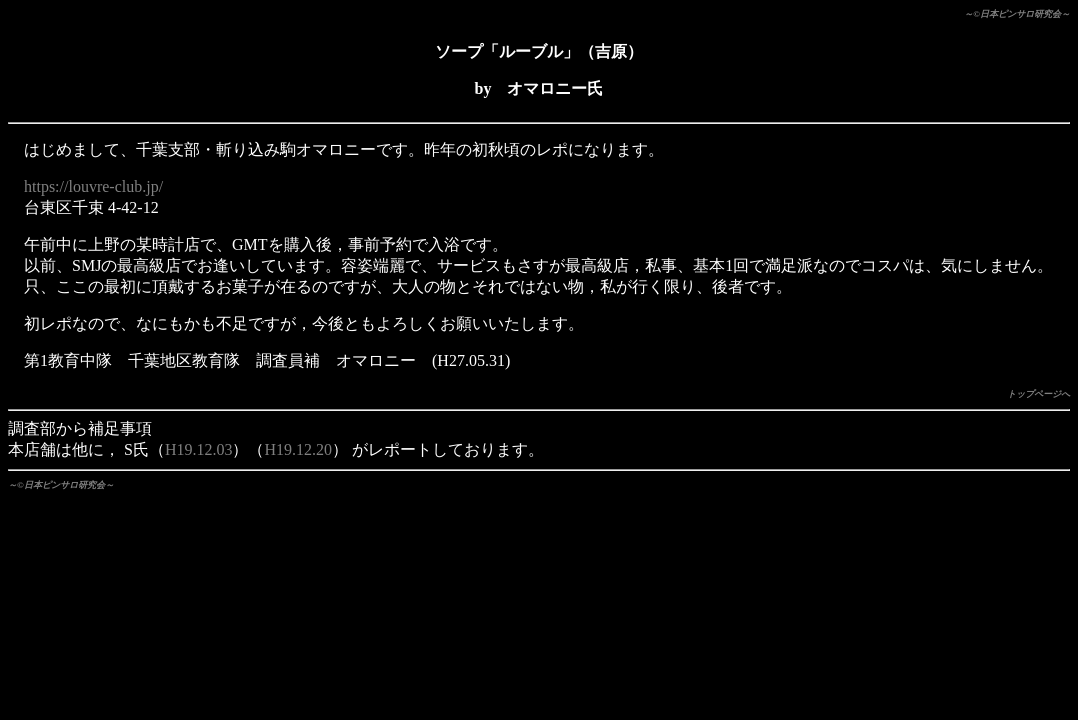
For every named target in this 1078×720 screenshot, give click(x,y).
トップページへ (1038, 394)
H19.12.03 (199, 449)
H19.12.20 (298, 449)
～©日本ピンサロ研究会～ (1017, 14)
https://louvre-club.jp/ (93, 186)
